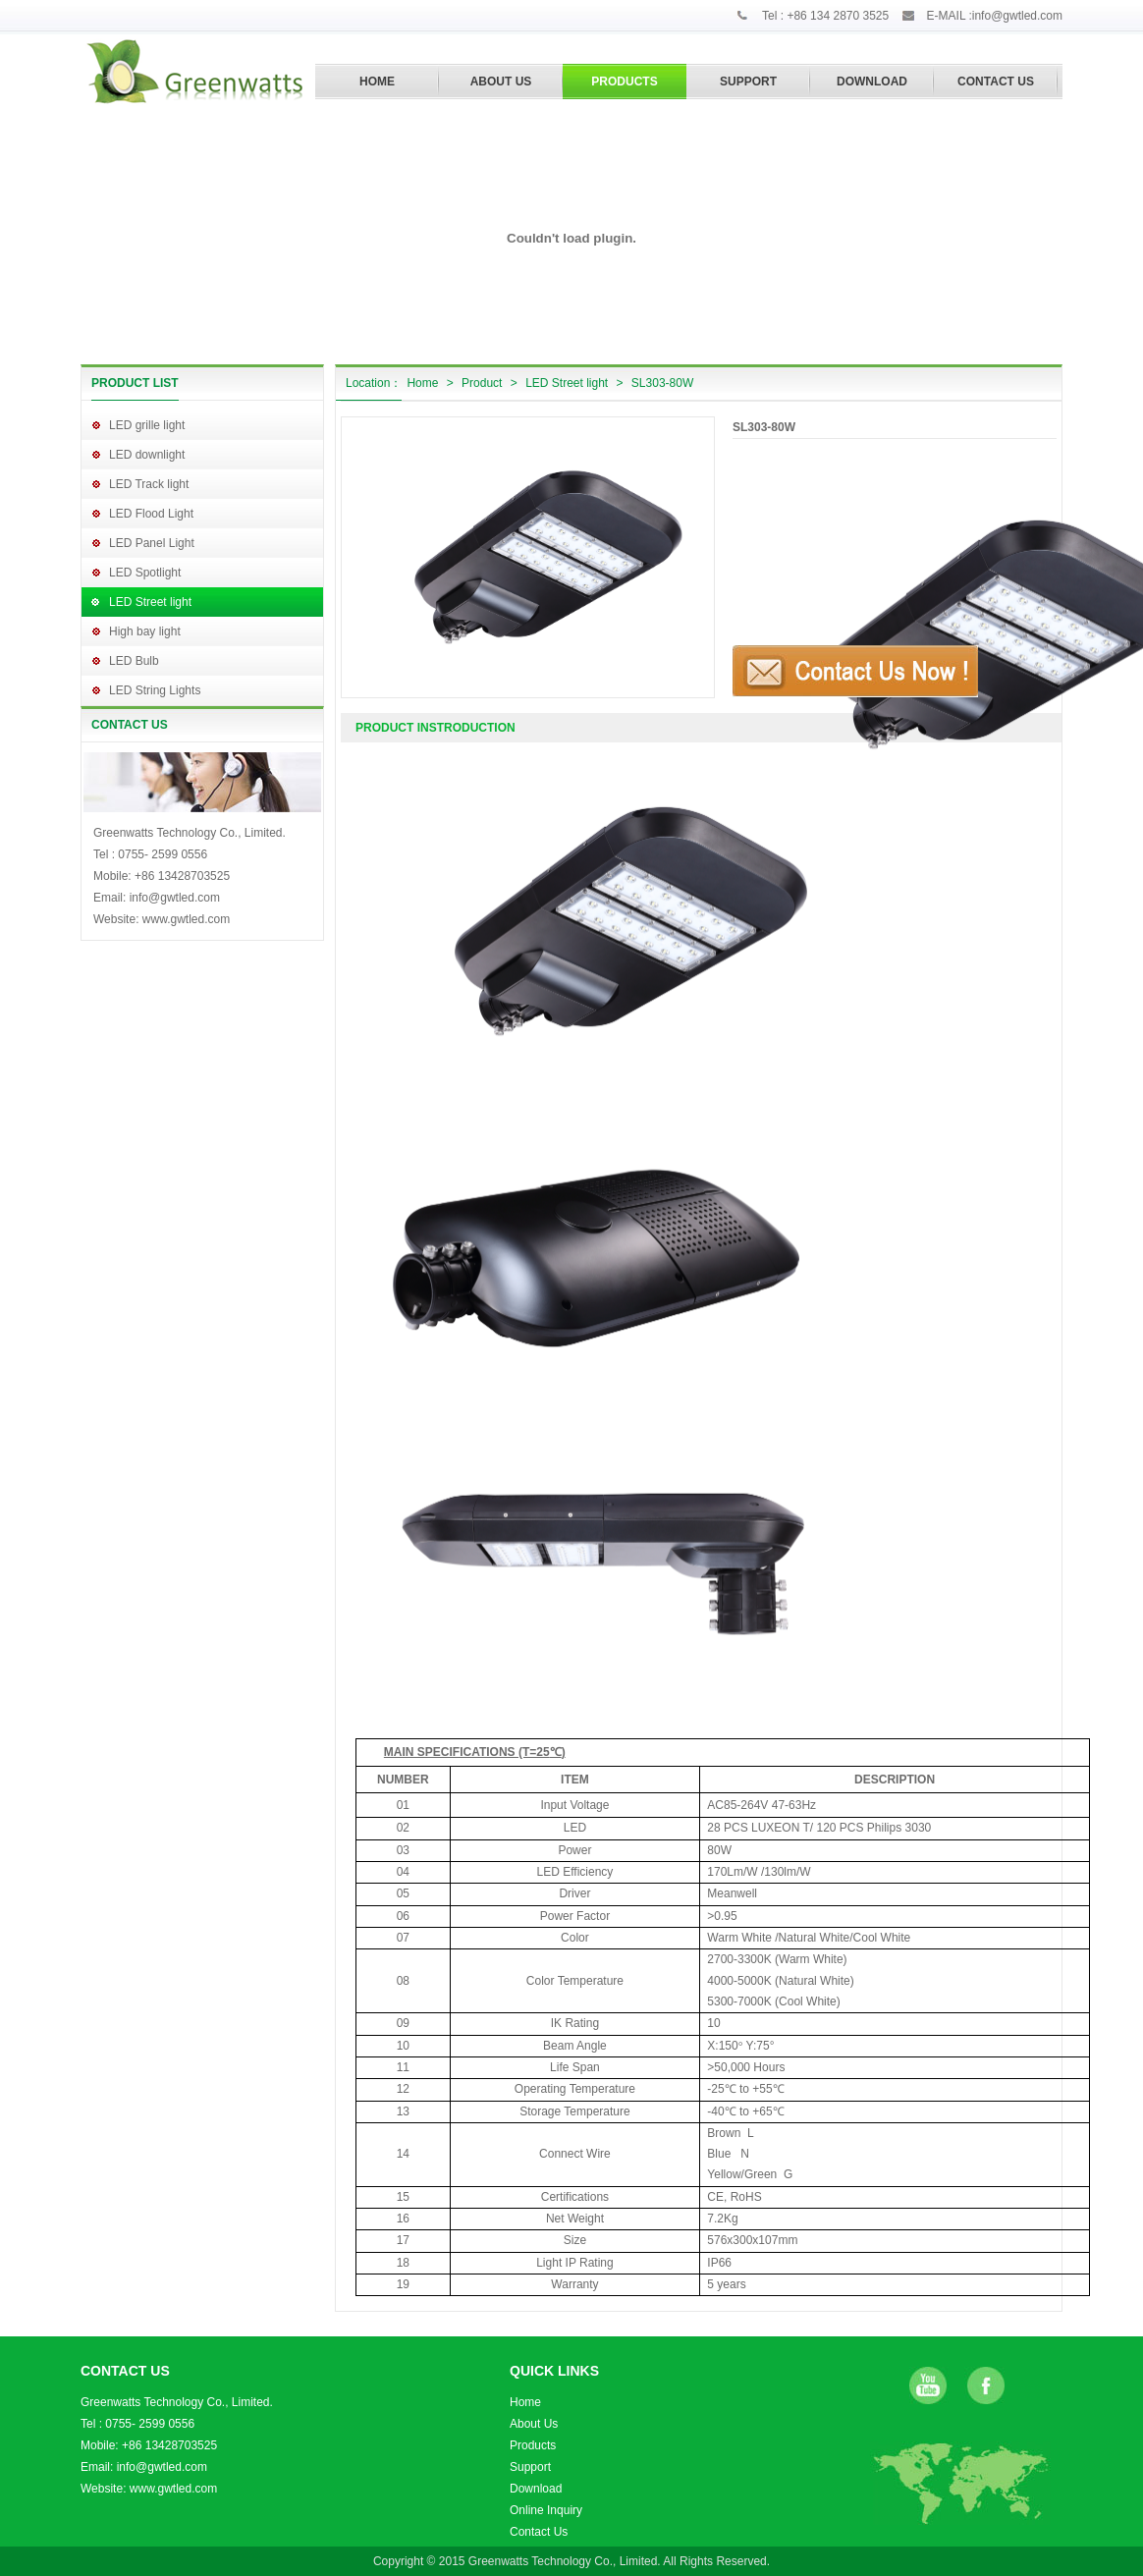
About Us (534, 2424)
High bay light (145, 631)
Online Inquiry (546, 2510)
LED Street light (150, 602)
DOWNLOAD (872, 81)
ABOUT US (501, 81)
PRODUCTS (624, 81)
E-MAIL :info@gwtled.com (994, 16)
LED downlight (147, 455)
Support (530, 2467)
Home (422, 383)
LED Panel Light (151, 543)
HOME (377, 81)
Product (482, 383)
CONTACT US (995, 81)
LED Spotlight (145, 572)
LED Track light (149, 484)
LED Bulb (134, 661)
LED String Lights (154, 690)
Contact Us (539, 2532)
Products (533, 2445)
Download (536, 2488)
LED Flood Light (151, 514)
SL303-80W (662, 383)
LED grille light (147, 425)
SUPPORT (748, 81)
